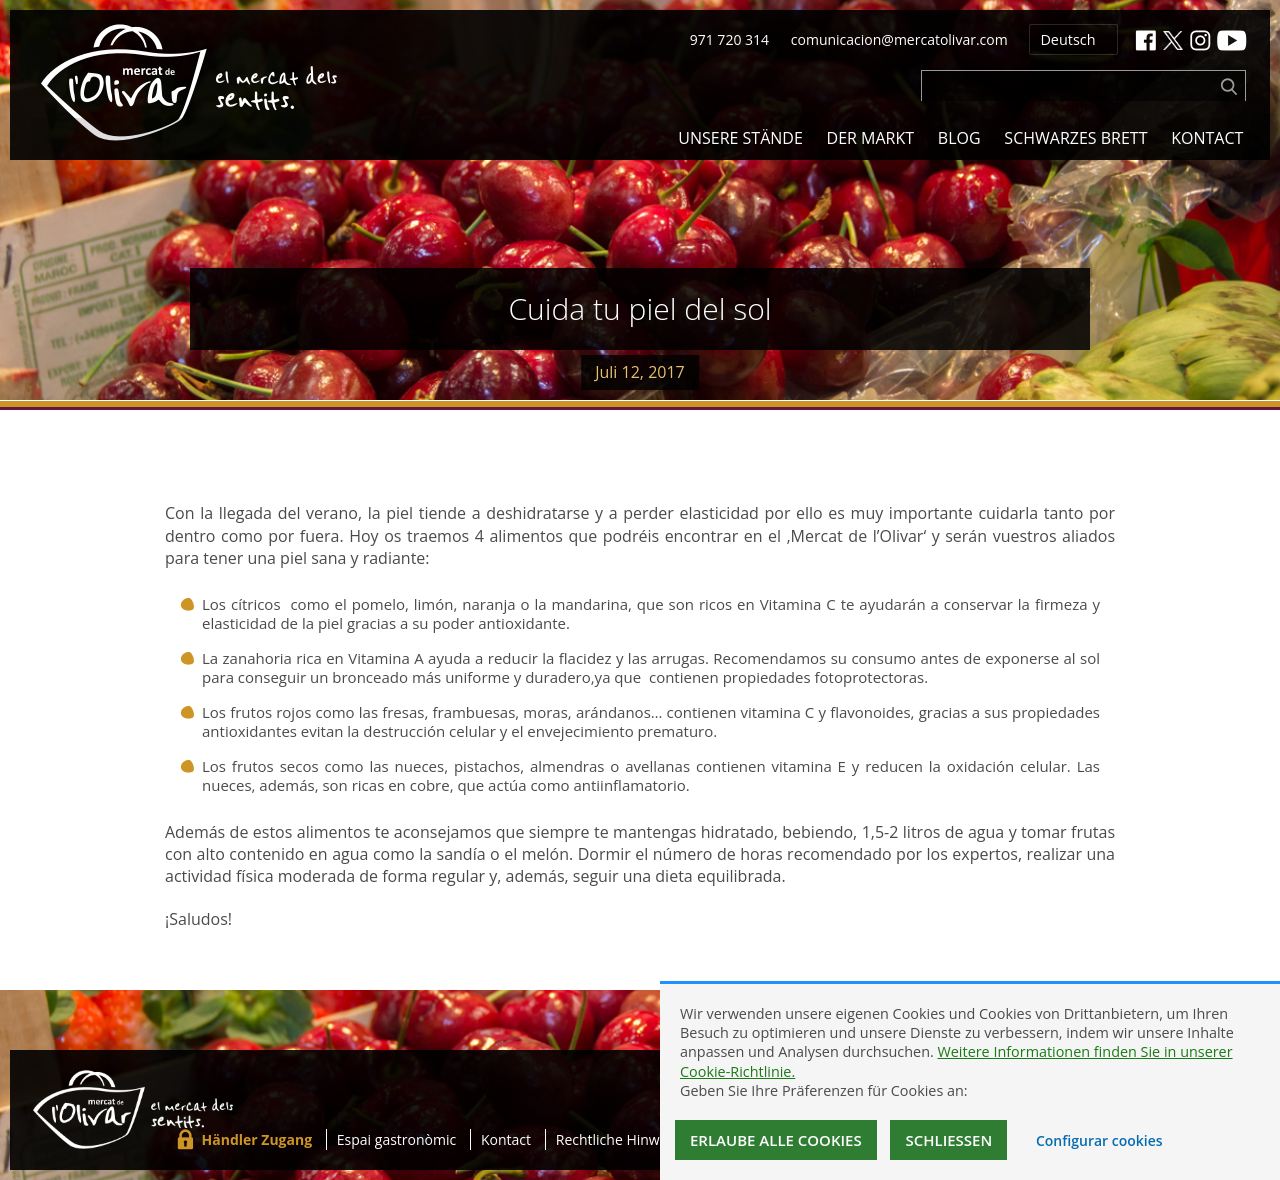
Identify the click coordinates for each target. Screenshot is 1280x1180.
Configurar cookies (1099, 1140)
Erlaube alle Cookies (776, 1140)
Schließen (948, 1140)
